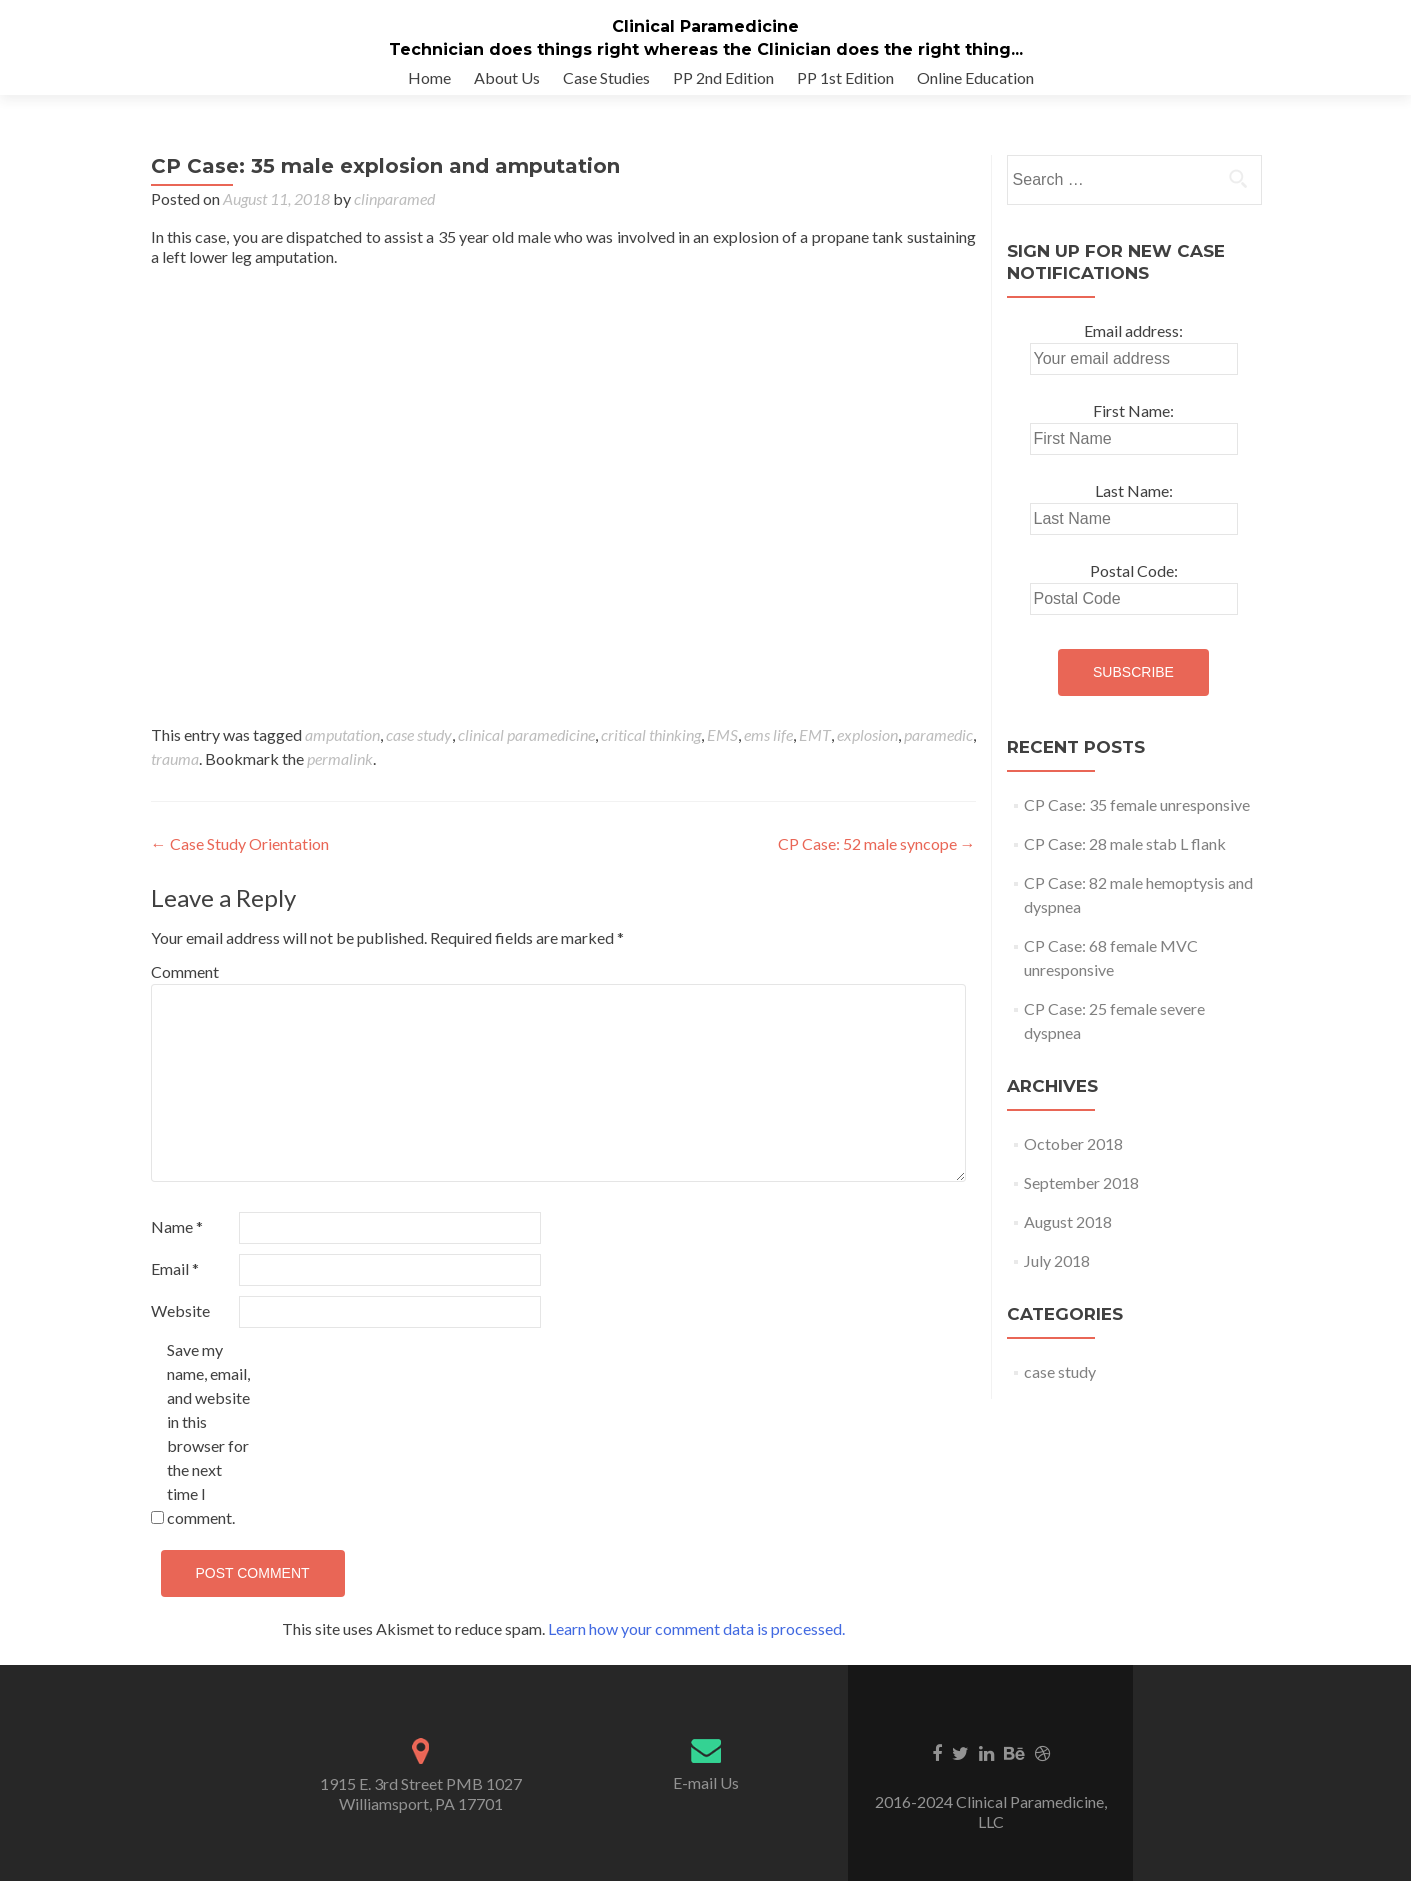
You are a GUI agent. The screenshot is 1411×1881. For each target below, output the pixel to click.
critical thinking (651, 754)
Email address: (1133, 350)
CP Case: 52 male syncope (877, 863)
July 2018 (1057, 1280)
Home (429, 77)
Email (175, 1288)
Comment (185, 991)
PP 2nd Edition (723, 77)
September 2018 (1081, 1202)
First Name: (1133, 430)
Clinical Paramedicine (705, 26)
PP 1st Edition (845, 77)
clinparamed (394, 218)
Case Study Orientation (240, 863)
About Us (507, 77)
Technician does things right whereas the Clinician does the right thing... (706, 49)
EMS (722, 754)
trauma (175, 778)
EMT (815, 754)
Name (177, 1246)
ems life (768, 754)
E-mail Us (706, 1802)
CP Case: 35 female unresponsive (1137, 824)
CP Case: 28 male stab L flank (1125, 863)
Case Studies (606, 77)
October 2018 (1073, 1163)
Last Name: (1134, 510)
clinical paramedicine (526, 754)
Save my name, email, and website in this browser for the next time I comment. (208, 1453)
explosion (867, 754)
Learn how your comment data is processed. (696, 1648)
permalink (340, 778)
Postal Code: (1134, 590)
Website (180, 1330)
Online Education (975, 77)
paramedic (938, 754)
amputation (342, 754)
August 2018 (1068, 1241)
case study (419, 754)
